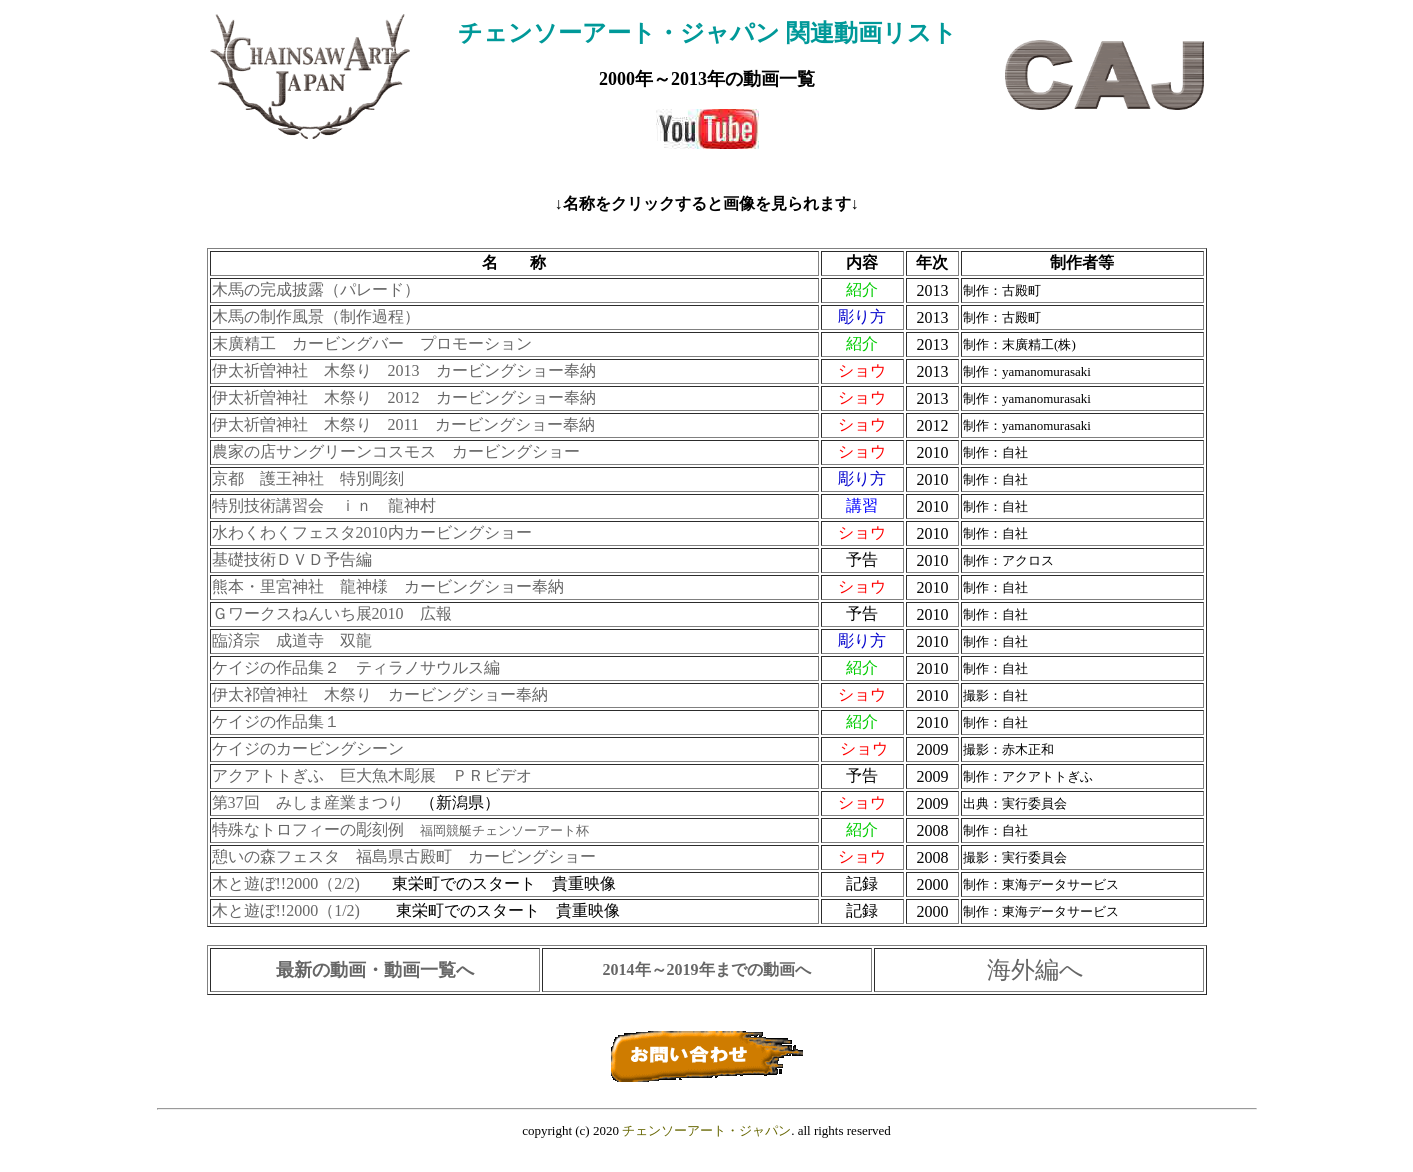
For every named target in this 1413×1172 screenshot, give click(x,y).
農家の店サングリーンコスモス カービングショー (396, 451)
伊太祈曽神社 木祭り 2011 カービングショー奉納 (403, 424)
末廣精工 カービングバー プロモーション (372, 343)
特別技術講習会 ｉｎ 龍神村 (324, 505)
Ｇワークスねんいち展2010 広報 (332, 613)
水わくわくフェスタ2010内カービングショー (372, 532)
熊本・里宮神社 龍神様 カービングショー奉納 (388, 586)
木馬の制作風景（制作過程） (318, 316)
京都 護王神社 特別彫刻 (308, 478)
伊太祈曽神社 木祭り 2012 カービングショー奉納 (404, 397)
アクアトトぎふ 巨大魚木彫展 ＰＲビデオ (372, 775)
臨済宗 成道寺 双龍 (292, 640)
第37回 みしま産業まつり (308, 802)
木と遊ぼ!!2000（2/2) (286, 883)
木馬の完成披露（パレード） (316, 289)
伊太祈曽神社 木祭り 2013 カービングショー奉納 (404, 370)
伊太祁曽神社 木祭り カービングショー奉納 (380, 694)
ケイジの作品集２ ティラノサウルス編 (356, 667)
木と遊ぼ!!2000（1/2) (288, 910)
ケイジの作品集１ (276, 721)
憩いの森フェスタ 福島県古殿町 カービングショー (404, 856)
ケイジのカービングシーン (308, 748)
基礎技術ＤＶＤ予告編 (292, 559)
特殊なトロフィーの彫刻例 (400, 829)
